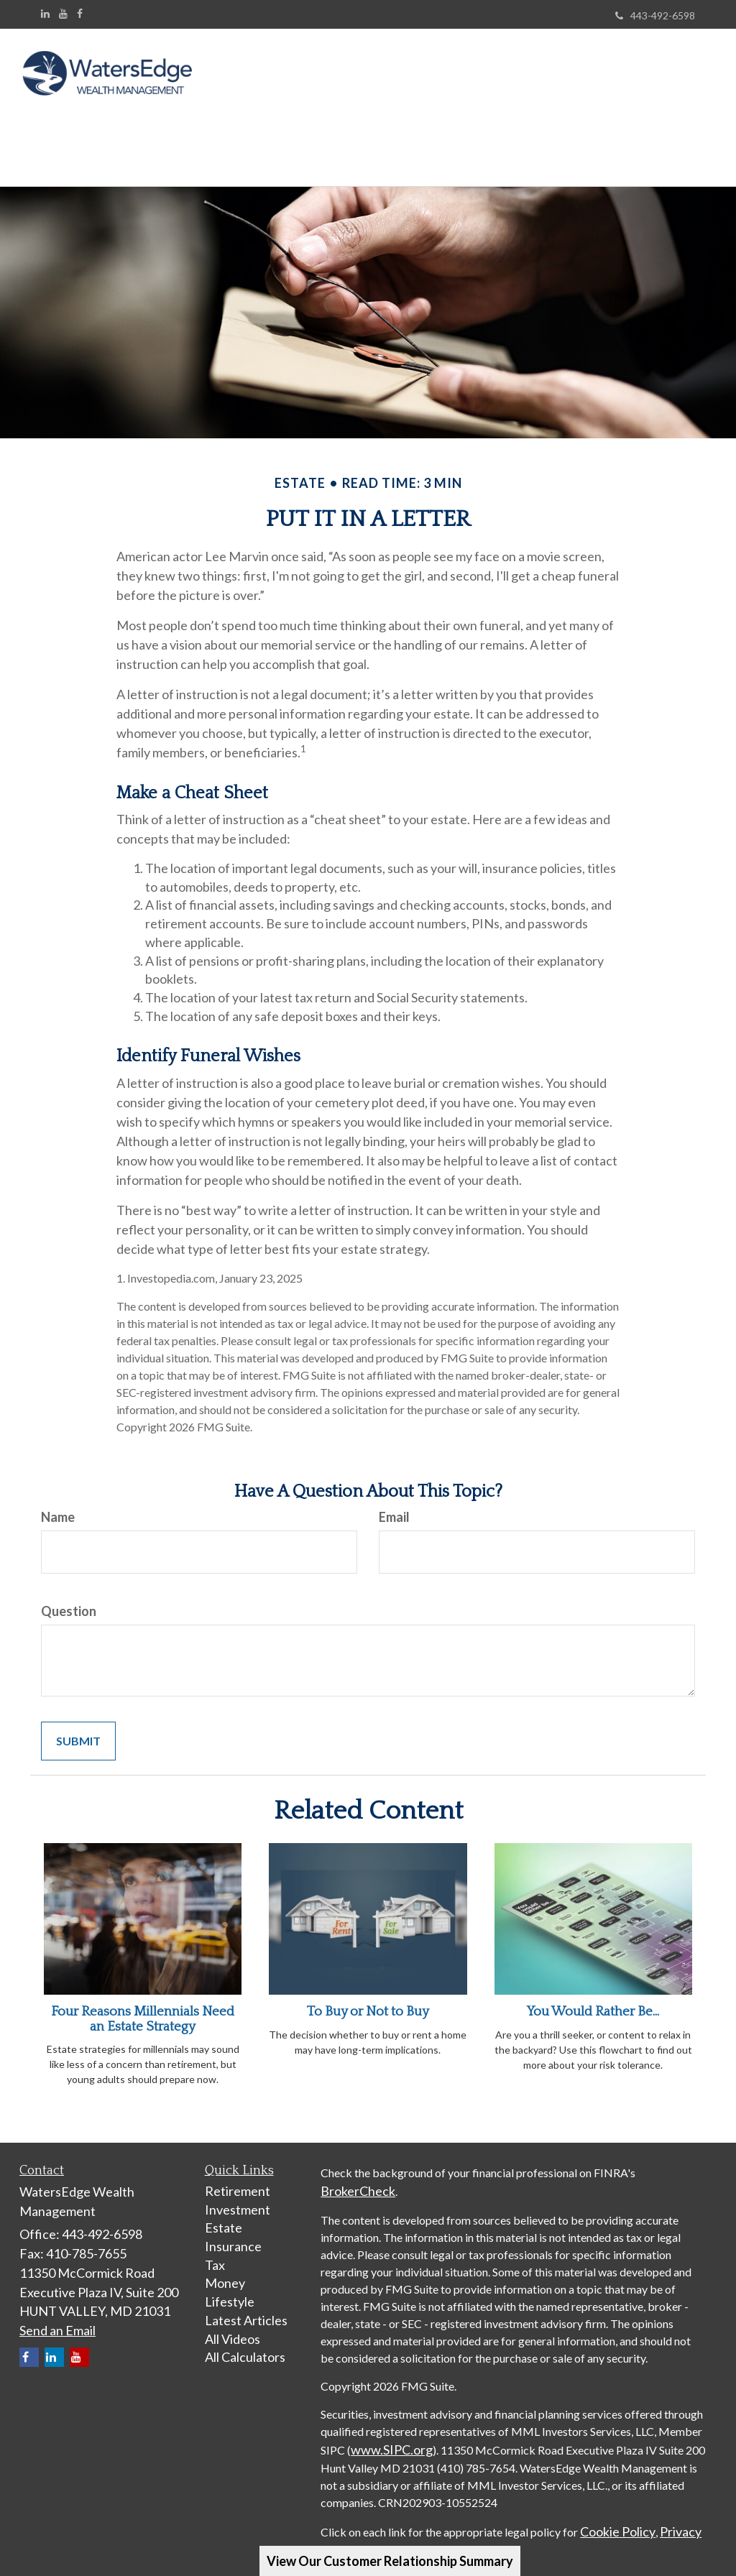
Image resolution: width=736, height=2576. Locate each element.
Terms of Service (423, 2536)
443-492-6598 (655, 15)
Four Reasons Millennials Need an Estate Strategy (142, 2005)
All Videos (232, 2324)
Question (68, 1597)
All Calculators (245, 2342)
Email (394, 1502)
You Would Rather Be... (593, 1997)
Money (225, 2268)
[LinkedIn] (45, 13)
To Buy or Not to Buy (368, 1997)
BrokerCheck (358, 2176)
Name (58, 1502)
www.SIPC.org (392, 2435)
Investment (237, 2195)
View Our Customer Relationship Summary (390, 2561)
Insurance (233, 2232)
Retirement (237, 2176)
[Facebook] (80, 13)
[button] (289, 75)
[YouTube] (63, 13)
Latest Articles (246, 2306)
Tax (215, 2250)
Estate (223, 2213)
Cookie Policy (618, 2517)
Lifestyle (229, 2287)
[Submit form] (78, 1727)
